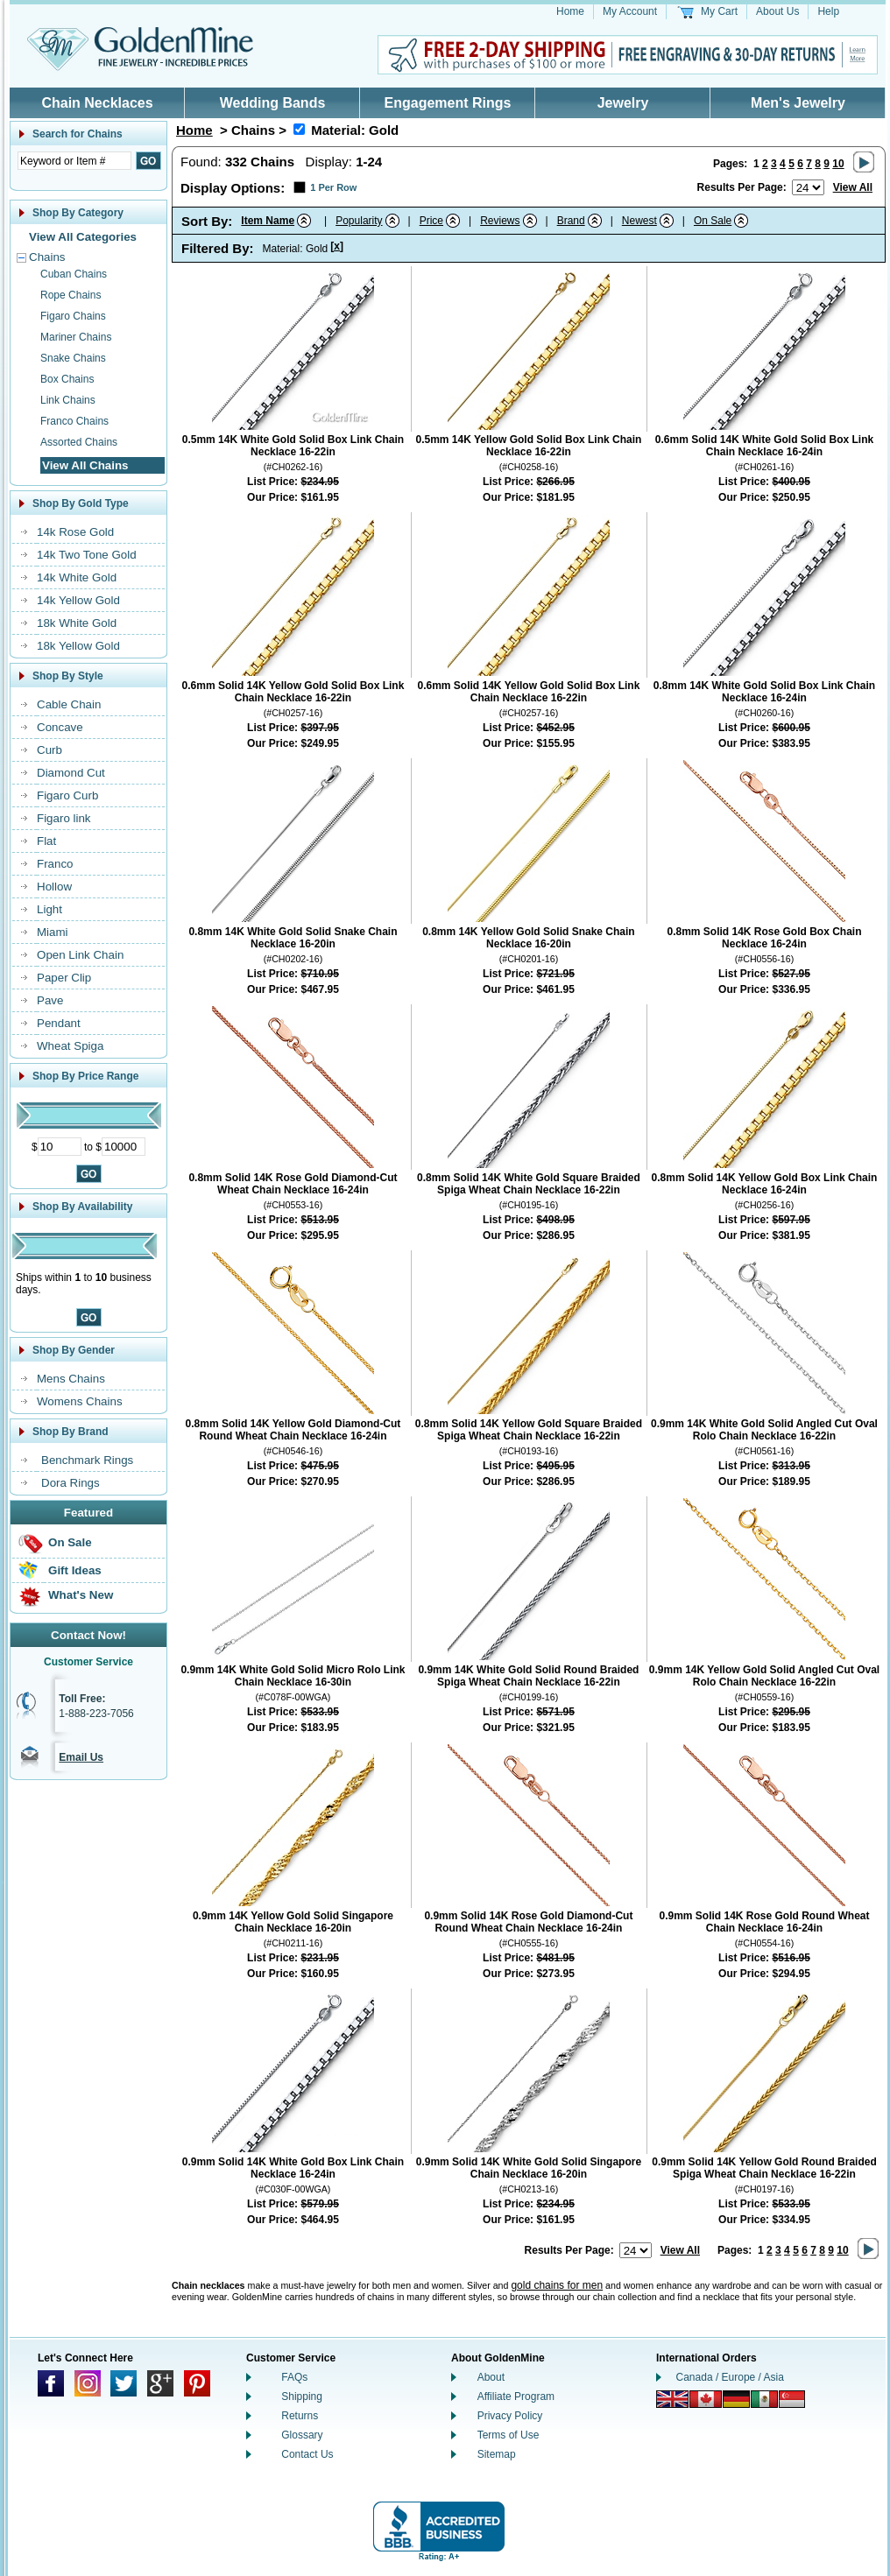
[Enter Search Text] (74, 160)
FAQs (294, 2377)
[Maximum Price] (123, 1146)
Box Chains (67, 379)
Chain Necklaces (96, 102)
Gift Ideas (75, 1570)
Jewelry (623, 102)
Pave (50, 1000)
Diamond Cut (71, 772)
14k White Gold (77, 577)
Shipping (301, 2396)
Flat (46, 841)
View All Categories (83, 236)
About (491, 2377)
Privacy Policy (510, 2416)
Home (570, 11)
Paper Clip (64, 977)
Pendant (59, 1023)
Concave (60, 727)
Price (431, 221)
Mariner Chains (75, 337)
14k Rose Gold (75, 531)
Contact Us (307, 2454)
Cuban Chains (73, 274)
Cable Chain (69, 704)
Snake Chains (73, 358)
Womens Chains (80, 1401)
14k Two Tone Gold (87, 554)
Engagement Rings (448, 102)
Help (828, 11)
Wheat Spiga (70, 1045)
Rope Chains (70, 295)
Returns (299, 2416)
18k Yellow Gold (78, 645)
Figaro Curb (67, 795)
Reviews (499, 221)
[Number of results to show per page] (808, 187)
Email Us (81, 1757)
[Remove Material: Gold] (299, 129)
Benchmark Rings (87, 1460)
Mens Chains (71, 1378)
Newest (639, 221)
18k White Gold (77, 623)
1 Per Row (333, 187)
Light (49, 909)
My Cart (719, 11)
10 (838, 164)
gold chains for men (557, 2285)
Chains (47, 257)
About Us (777, 11)
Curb (49, 750)
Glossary (301, 2435)
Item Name (267, 221)
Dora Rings (70, 1482)
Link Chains (67, 400)
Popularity (359, 221)
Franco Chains (74, 421)
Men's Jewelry (798, 102)
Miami (52, 932)
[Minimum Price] (59, 1146)
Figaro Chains (73, 316)
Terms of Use (508, 2435)
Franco (55, 863)
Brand (571, 221)
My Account (630, 11)
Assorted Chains (78, 442)
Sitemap (496, 2454)
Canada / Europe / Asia (730, 2377)
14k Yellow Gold (78, 600)
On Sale (70, 1542)
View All (852, 187)
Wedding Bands (273, 102)
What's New (80, 1594)
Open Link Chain (80, 954)
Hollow (54, 886)
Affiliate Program (515, 2396)
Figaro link (63, 818)
